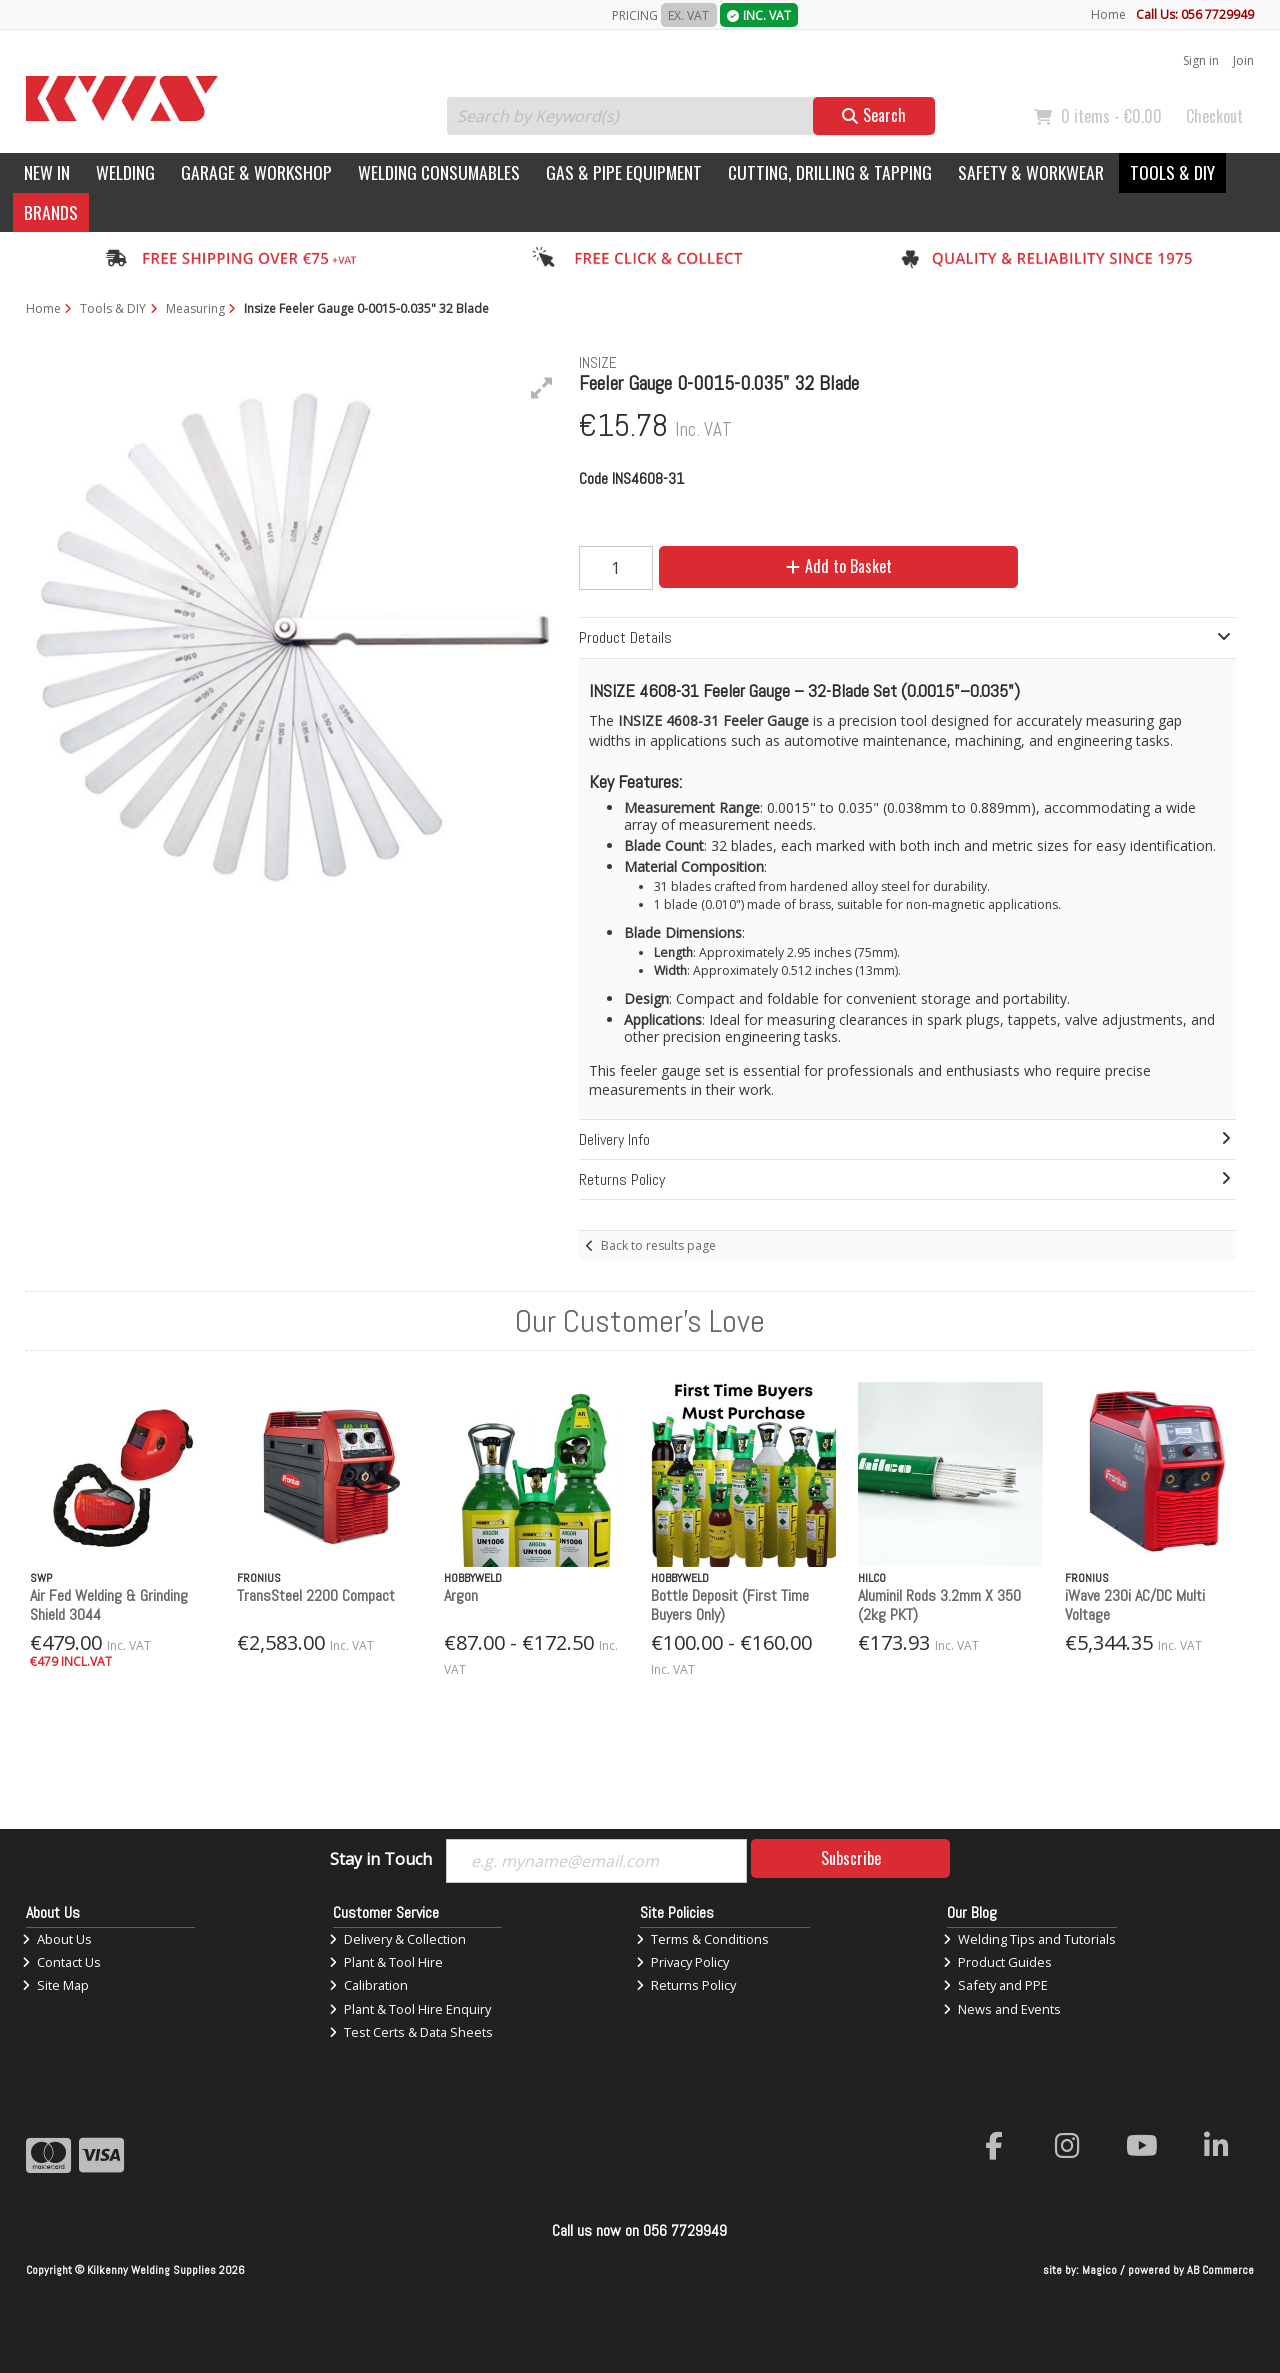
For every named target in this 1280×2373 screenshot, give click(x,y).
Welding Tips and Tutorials (1029, 1939)
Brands (51, 212)
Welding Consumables (439, 172)
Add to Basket (839, 566)
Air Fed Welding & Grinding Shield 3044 (109, 1605)
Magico (1099, 2270)
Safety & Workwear (1031, 172)
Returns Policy (686, 1985)
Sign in (1201, 60)
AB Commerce (1220, 2270)
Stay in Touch (381, 1860)
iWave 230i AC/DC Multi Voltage (1135, 1605)
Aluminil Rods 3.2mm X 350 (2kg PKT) (939, 1605)
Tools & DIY (1172, 172)
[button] (542, 388)
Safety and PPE (995, 1985)
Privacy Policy (682, 1962)
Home (1108, 14)
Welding (125, 172)
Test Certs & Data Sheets (411, 2032)
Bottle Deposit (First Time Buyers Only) (730, 1605)
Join (1243, 60)
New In (47, 172)
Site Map (55, 1985)
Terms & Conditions (702, 1939)
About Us (57, 1939)
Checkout (1214, 116)
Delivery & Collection (397, 1939)
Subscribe (851, 1858)
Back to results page (658, 1245)
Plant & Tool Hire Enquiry (410, 2009)
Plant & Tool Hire (386, 1962)
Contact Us (61, 1962)
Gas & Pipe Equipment (624, 172)
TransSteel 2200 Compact (316, 1595)
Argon (461, 1595)
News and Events (1002, 2009)
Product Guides (997, 1962)
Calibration (368, 1985)
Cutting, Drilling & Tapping (830, 172)
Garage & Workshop (256, 172)
